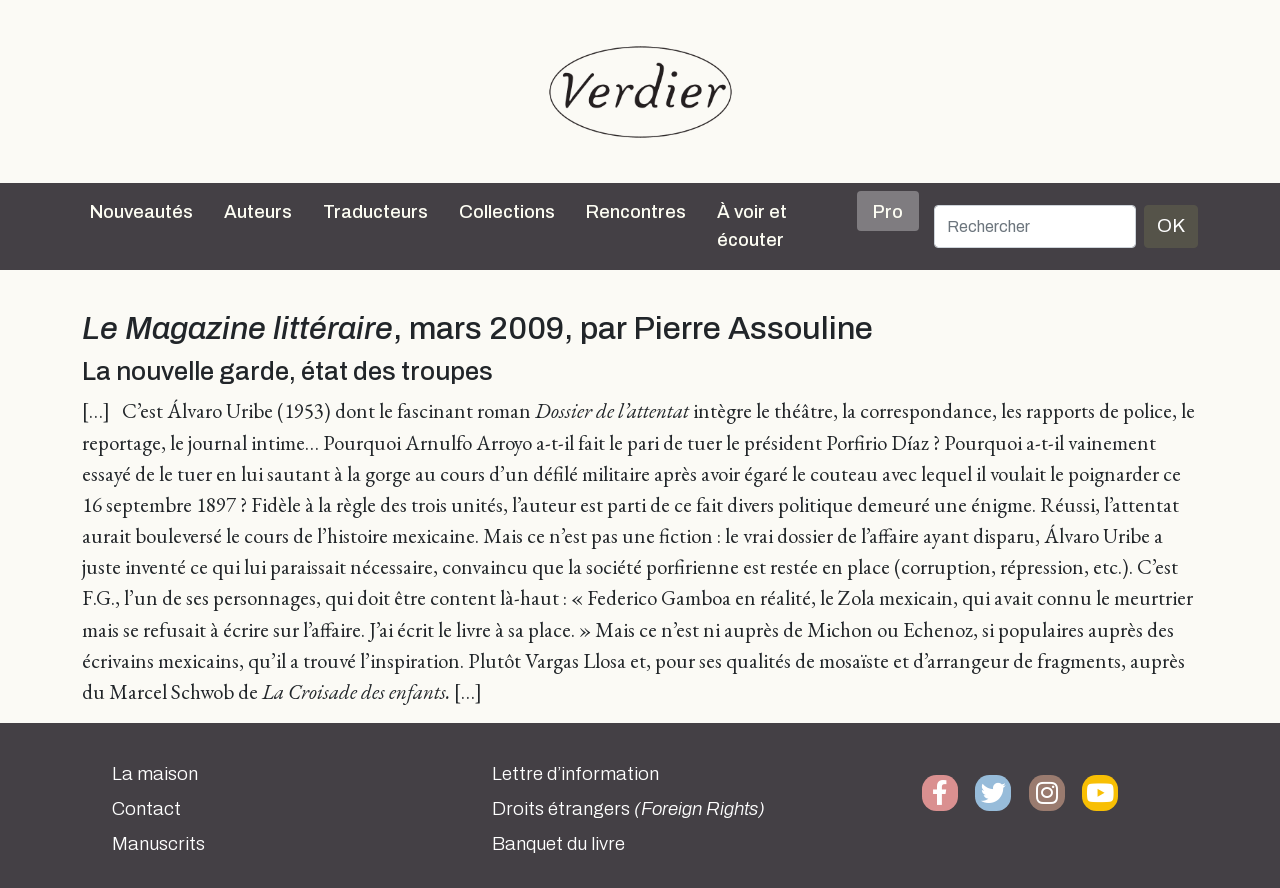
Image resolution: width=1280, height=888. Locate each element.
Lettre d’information (575, 774)
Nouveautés (141, 212)
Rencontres (636, 212)
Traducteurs (375, 212)
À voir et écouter (752, 226)
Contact (146, 809)
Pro (888, 212)
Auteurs (258, 212)
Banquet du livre (558, 844)
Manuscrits (158, 844)
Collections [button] (507, 212)
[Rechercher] (1035, 226)
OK (1171, 225)
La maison (155, 774)
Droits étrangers (628, 809)
